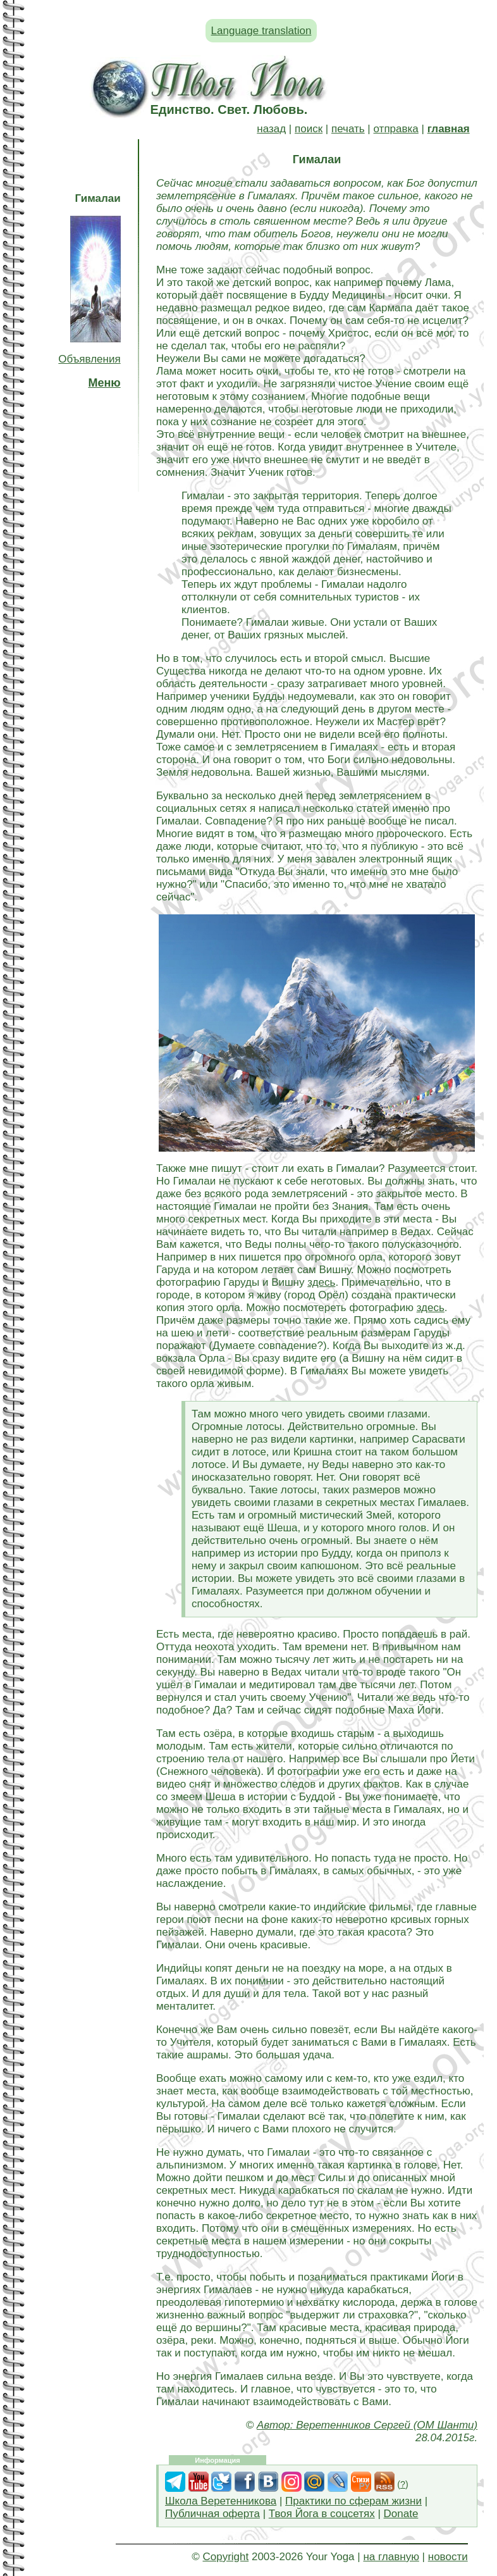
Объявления (89, 359)
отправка (396, 129)
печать (348, 129)
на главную (391, 2557)
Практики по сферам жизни (353, 2501)
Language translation (261, 31)
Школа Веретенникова (220, 2501)
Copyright (225, 2557)
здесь (321, 1282)
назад (271, 129)
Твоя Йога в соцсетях (322, 2514)
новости (448, 2557)
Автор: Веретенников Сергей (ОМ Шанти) (367, 2425)
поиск (308, 129)
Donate (401, 2514)
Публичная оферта (212, 2514)
